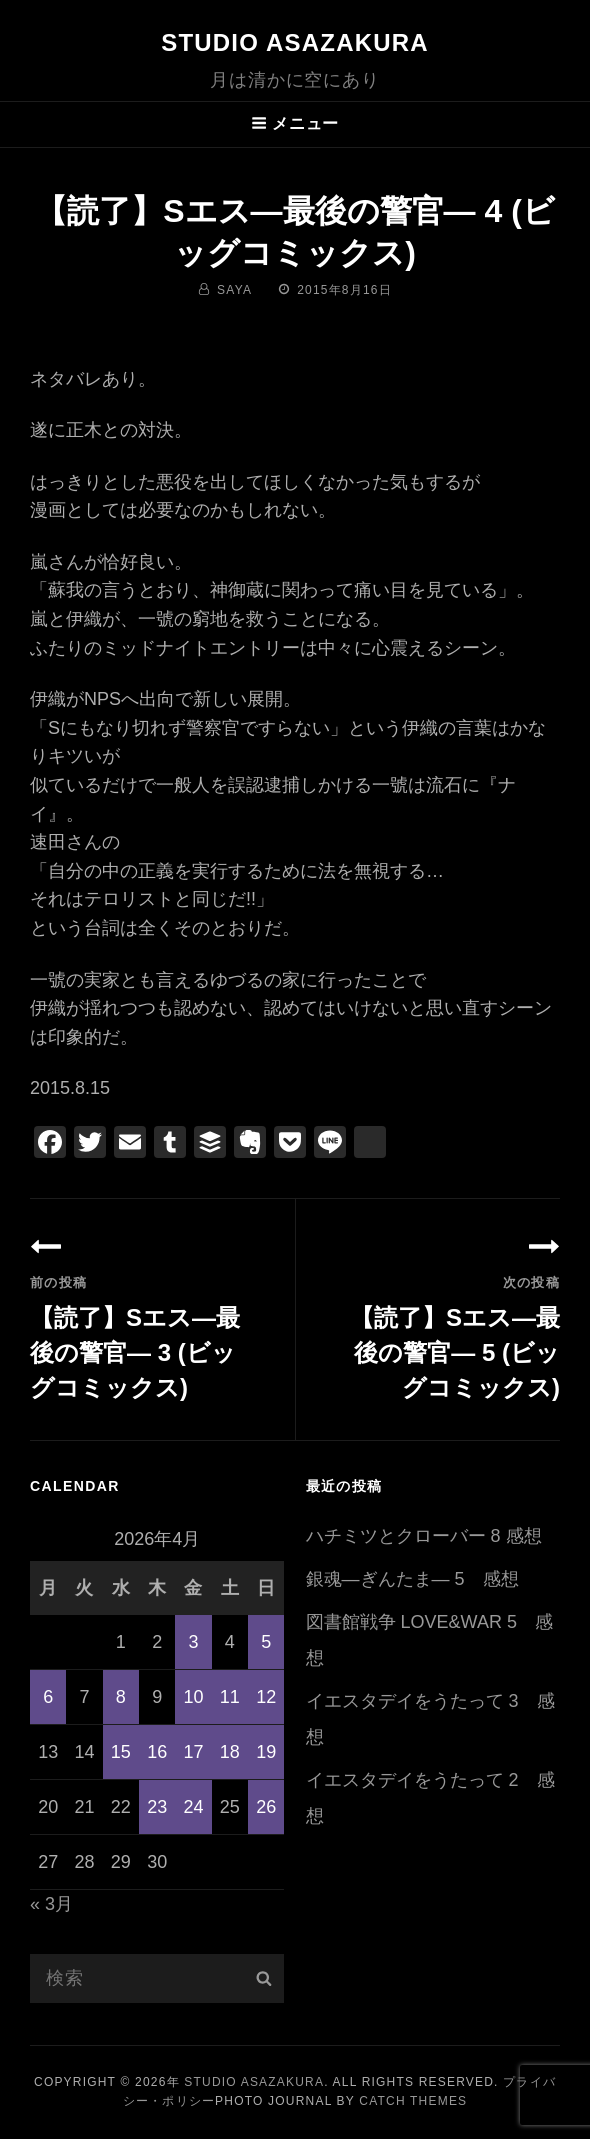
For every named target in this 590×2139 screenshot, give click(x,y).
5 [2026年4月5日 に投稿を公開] (266, 1642)
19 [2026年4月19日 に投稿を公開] (266, 1752)
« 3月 (51, 1904)
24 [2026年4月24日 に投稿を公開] (193, 1807)
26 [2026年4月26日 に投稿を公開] (266, 1807)
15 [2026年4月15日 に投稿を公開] (121, 1752)
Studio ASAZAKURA (295, 42)
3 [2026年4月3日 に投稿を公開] (193, 1642)
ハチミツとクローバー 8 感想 (424, 1536)
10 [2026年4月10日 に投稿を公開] (193, 1697)
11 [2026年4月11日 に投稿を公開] (230, 1697)
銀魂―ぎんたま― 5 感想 (412, 1579)
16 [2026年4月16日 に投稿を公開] (157, 1752)
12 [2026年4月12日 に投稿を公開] (266, 1697)
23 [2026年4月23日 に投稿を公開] (157, 1807)
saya (234, 290)
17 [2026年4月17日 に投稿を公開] (193, 1752)
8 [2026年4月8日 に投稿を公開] (121, 1697)
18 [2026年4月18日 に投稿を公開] (230, 1752)
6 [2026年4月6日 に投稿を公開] (48, 1697)
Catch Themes (413, 2101)
